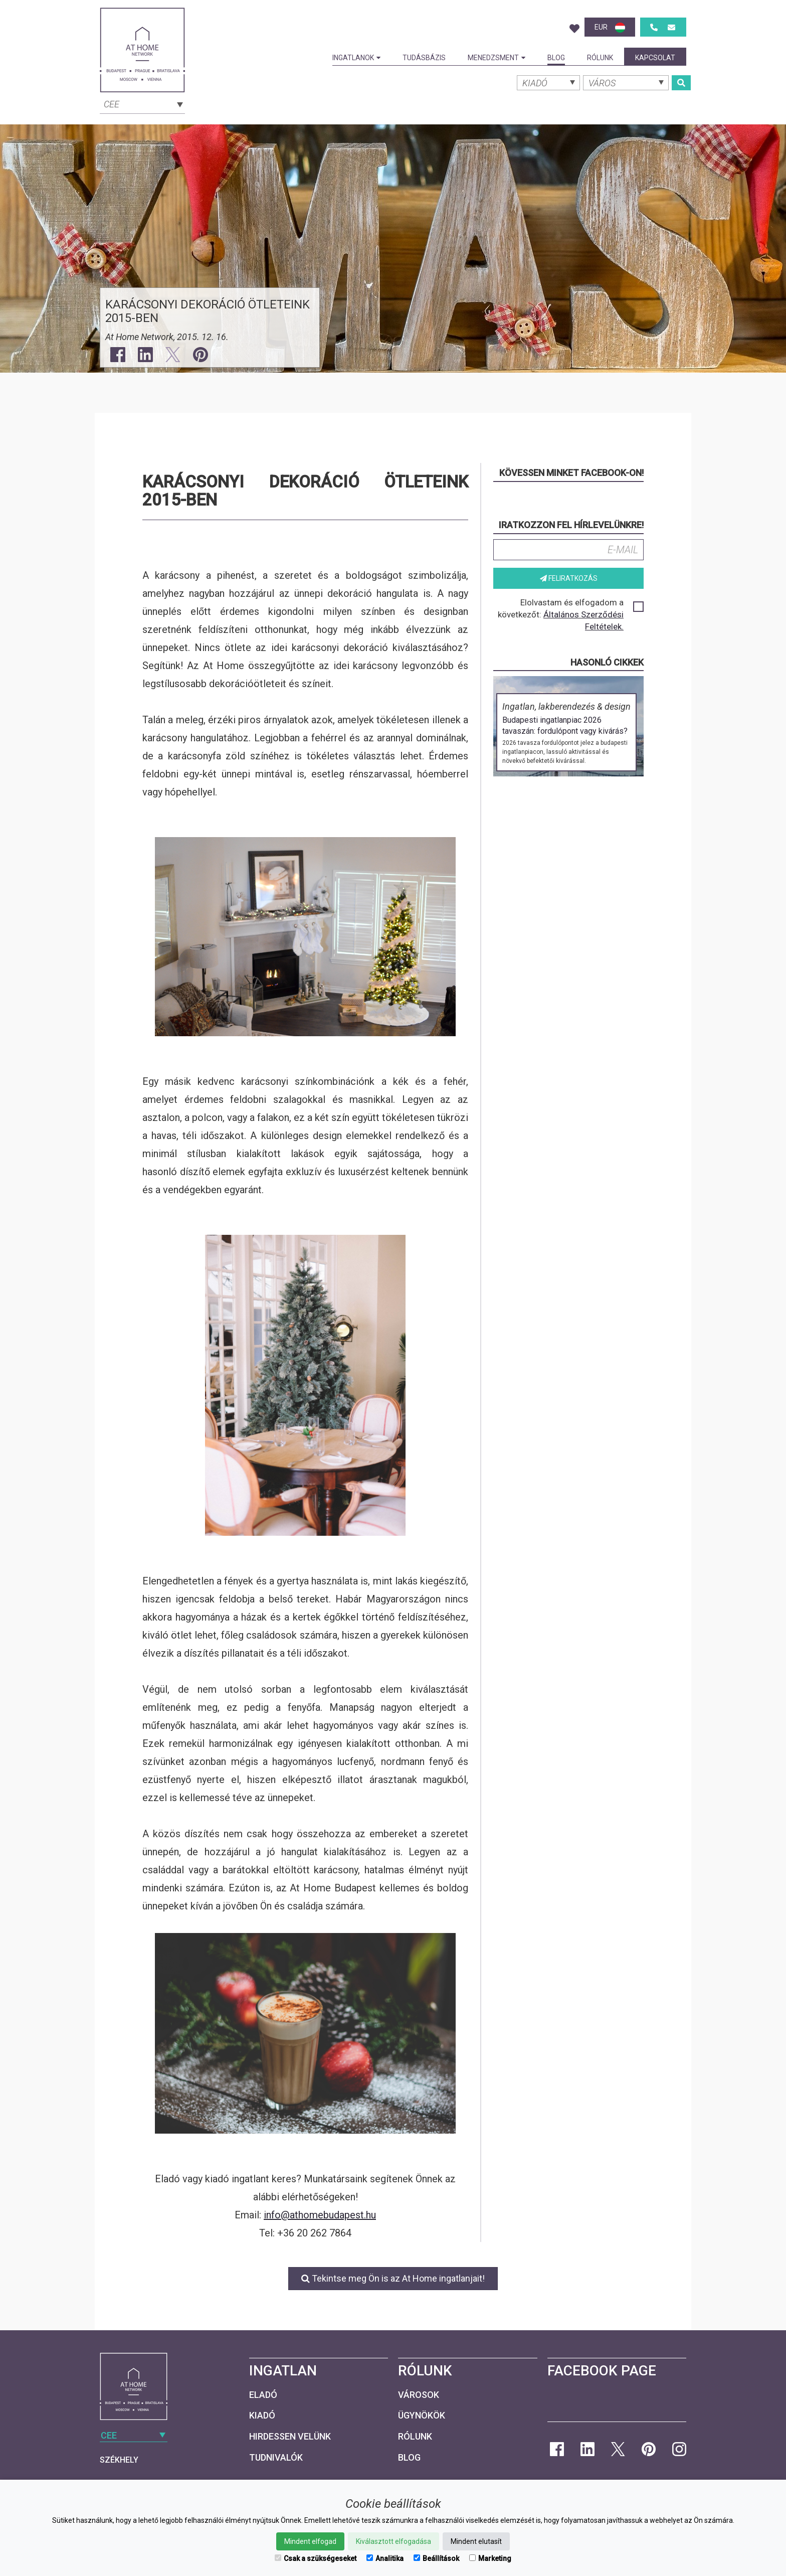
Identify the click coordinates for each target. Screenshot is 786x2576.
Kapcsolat (655, 58)
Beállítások (436, 2558)
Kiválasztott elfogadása (393, 2541)
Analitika (385, 2558)
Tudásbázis (424, 58)
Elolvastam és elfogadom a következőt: (570, 614)
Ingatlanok (356, 58)
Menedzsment (496, 58)
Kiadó (262, 2415)
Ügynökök (421, 2415)
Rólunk (600, 58)
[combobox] (142, 103)
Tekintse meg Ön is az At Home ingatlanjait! (393, 2278)
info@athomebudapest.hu (320, 2215)
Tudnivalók (276, 2457)
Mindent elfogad (310, 2541)
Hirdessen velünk (290, 2436)
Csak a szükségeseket (315, 2558)
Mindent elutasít (476, 2541)
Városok (418, 2394)
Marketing (490, 2558)
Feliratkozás (569, 578)
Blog (556, 58)
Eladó (263, 2394)
